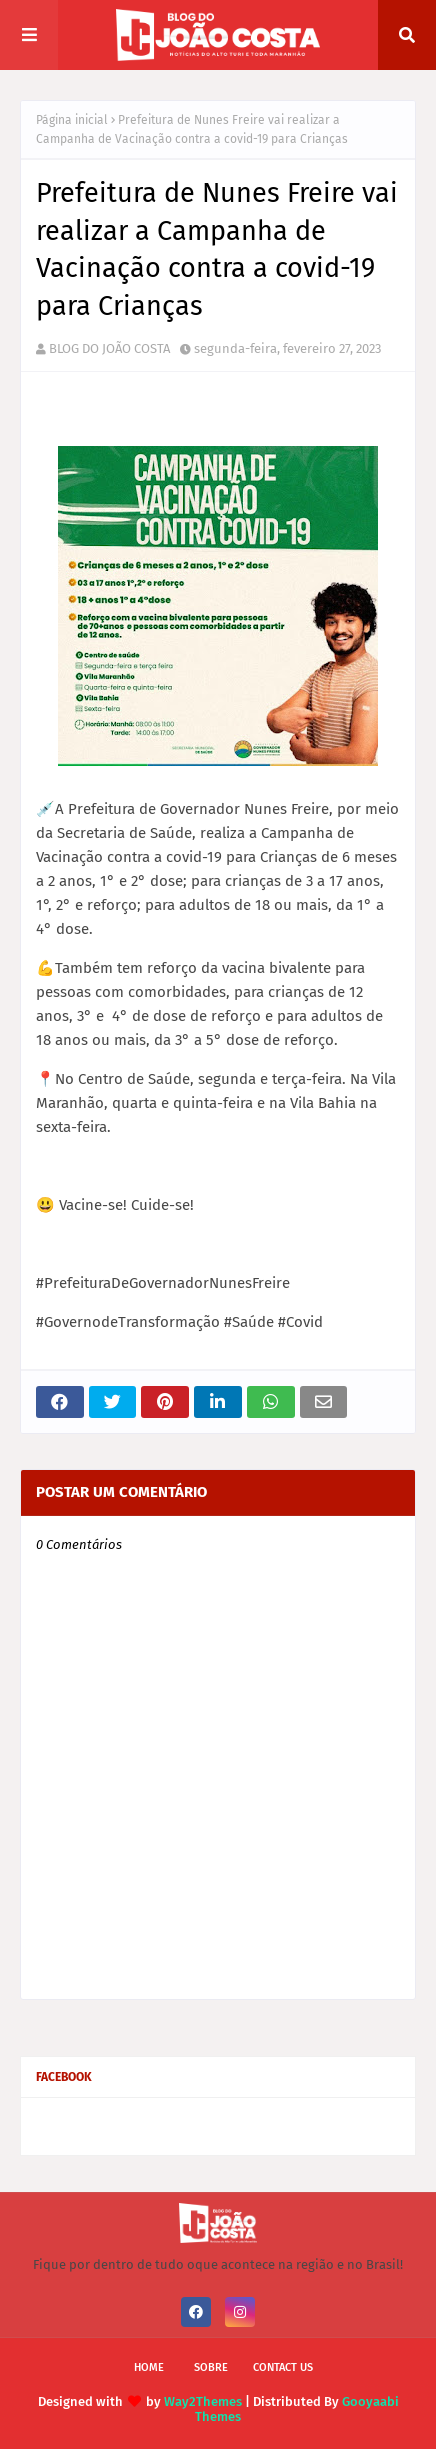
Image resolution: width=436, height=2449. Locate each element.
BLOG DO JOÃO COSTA (109, 348)
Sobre (211, 2367)
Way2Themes (203, 2401)
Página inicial (72, 120)
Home (149, 2367)
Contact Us (283, 2367)
